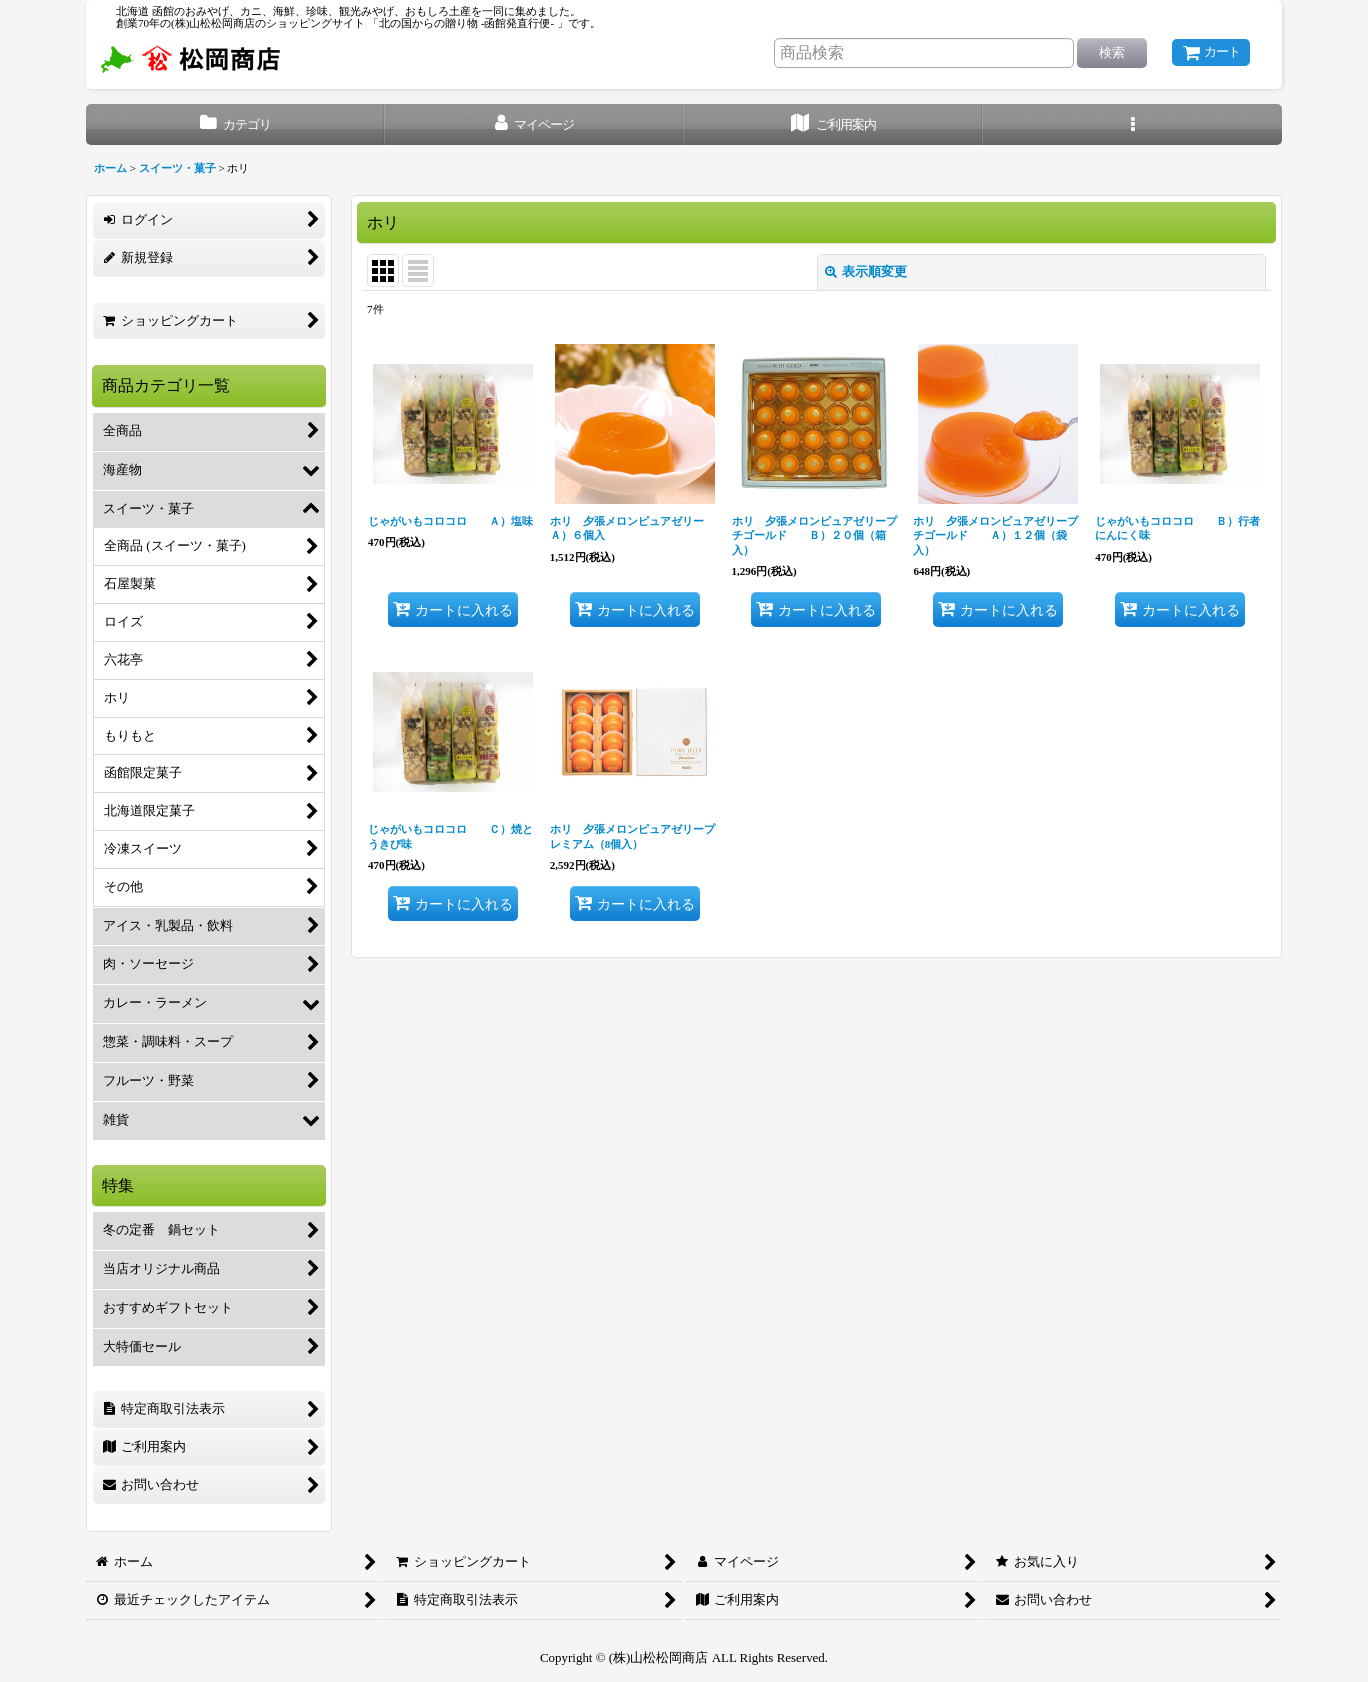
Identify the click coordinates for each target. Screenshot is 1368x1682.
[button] (1132, 124)
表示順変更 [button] (866, 271)
